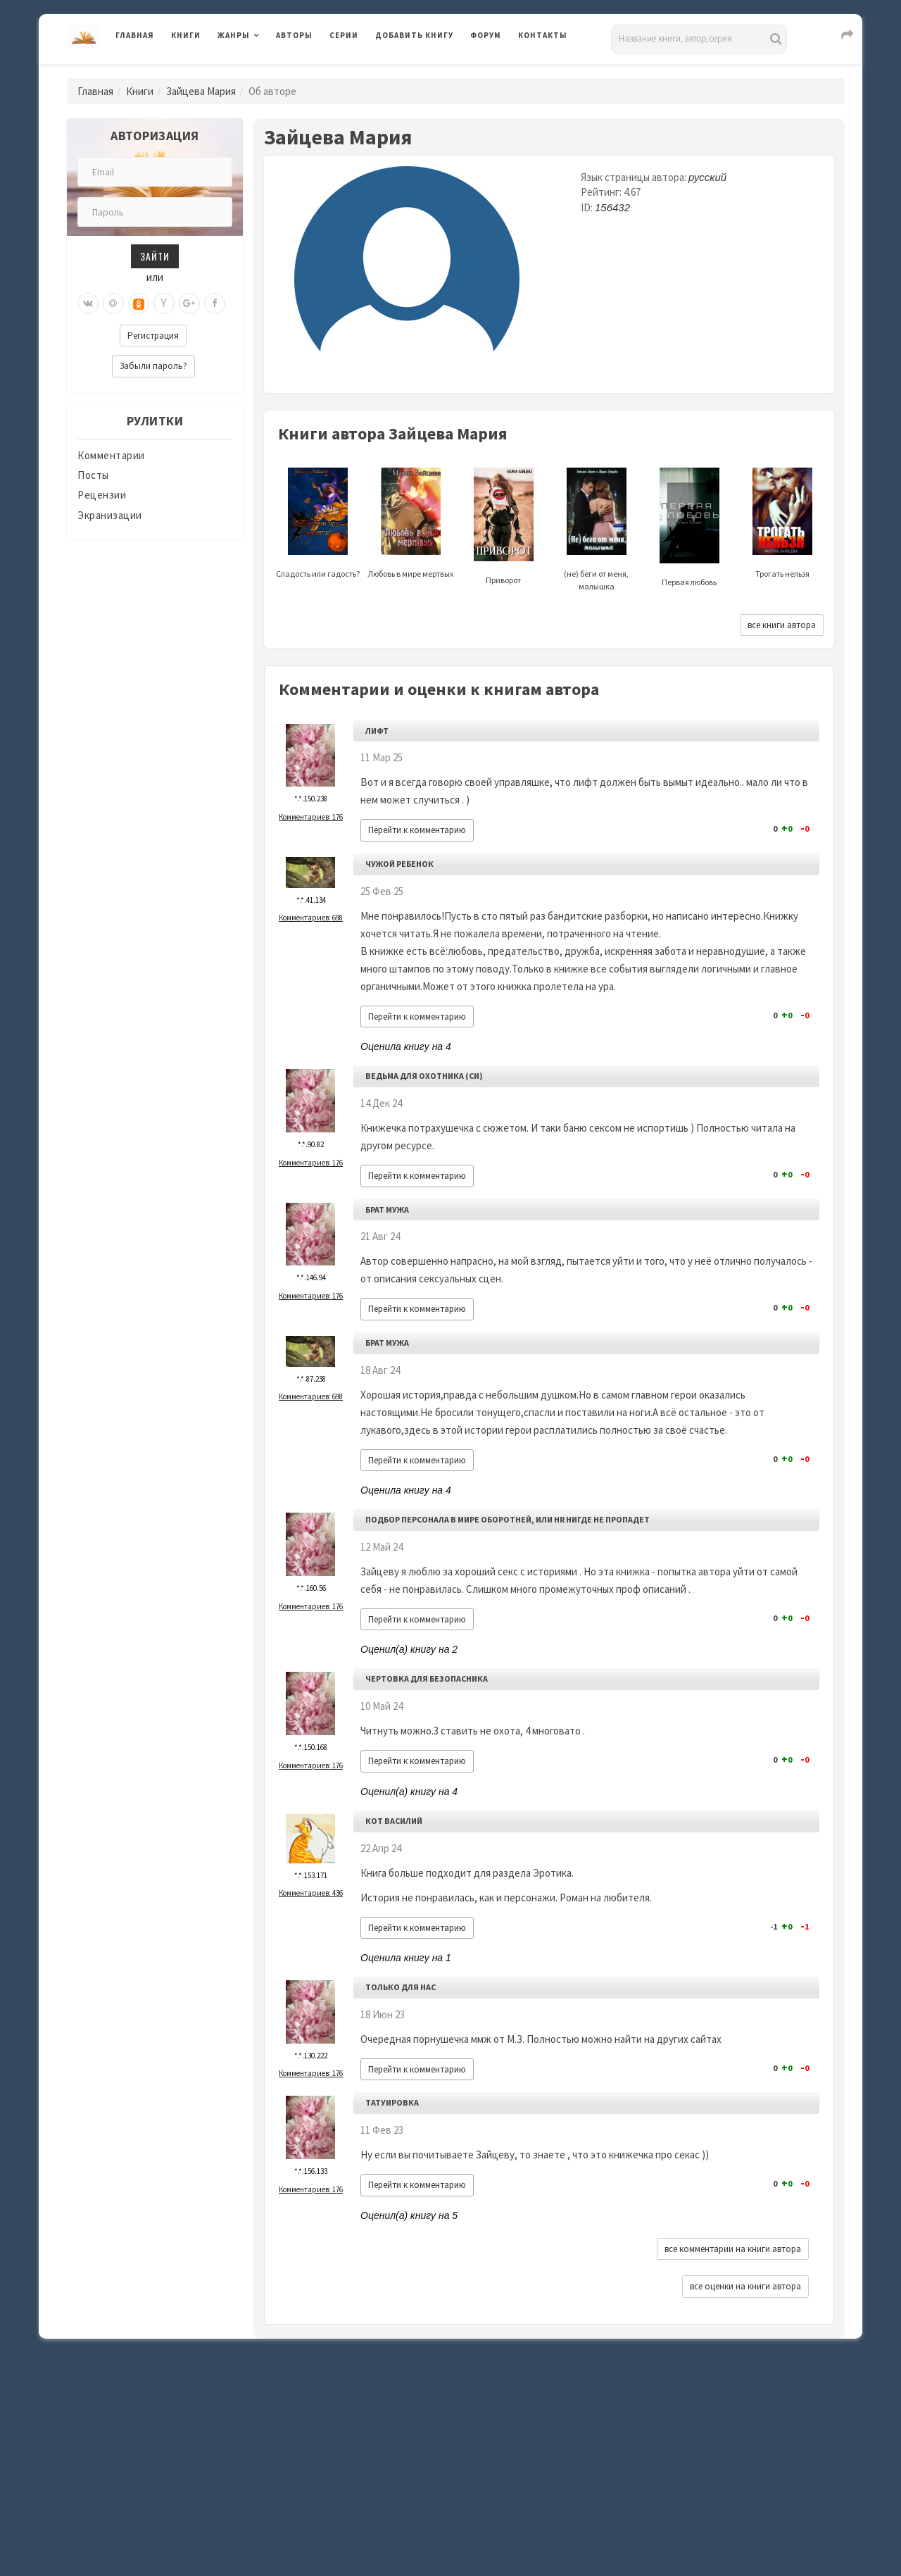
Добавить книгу (414, 35)
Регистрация (153, 336)
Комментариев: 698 (311, 918)
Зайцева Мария (201, 91)
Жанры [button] (234, 35)
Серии (343, 35)
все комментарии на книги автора (732, 2249)
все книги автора (782, 625)
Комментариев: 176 (311, 817)
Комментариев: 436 (311, 1893)
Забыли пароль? (153, 366)
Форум (485, 35)
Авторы (294, 35)
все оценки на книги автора (745, 2286)
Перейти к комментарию (417, 830)
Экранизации (109, 515)
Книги (186, 35)
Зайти (155, 256)
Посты (93, 475)
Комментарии (111, 455)
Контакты (542, 35)
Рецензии (101, 494)
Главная (134, 35)
